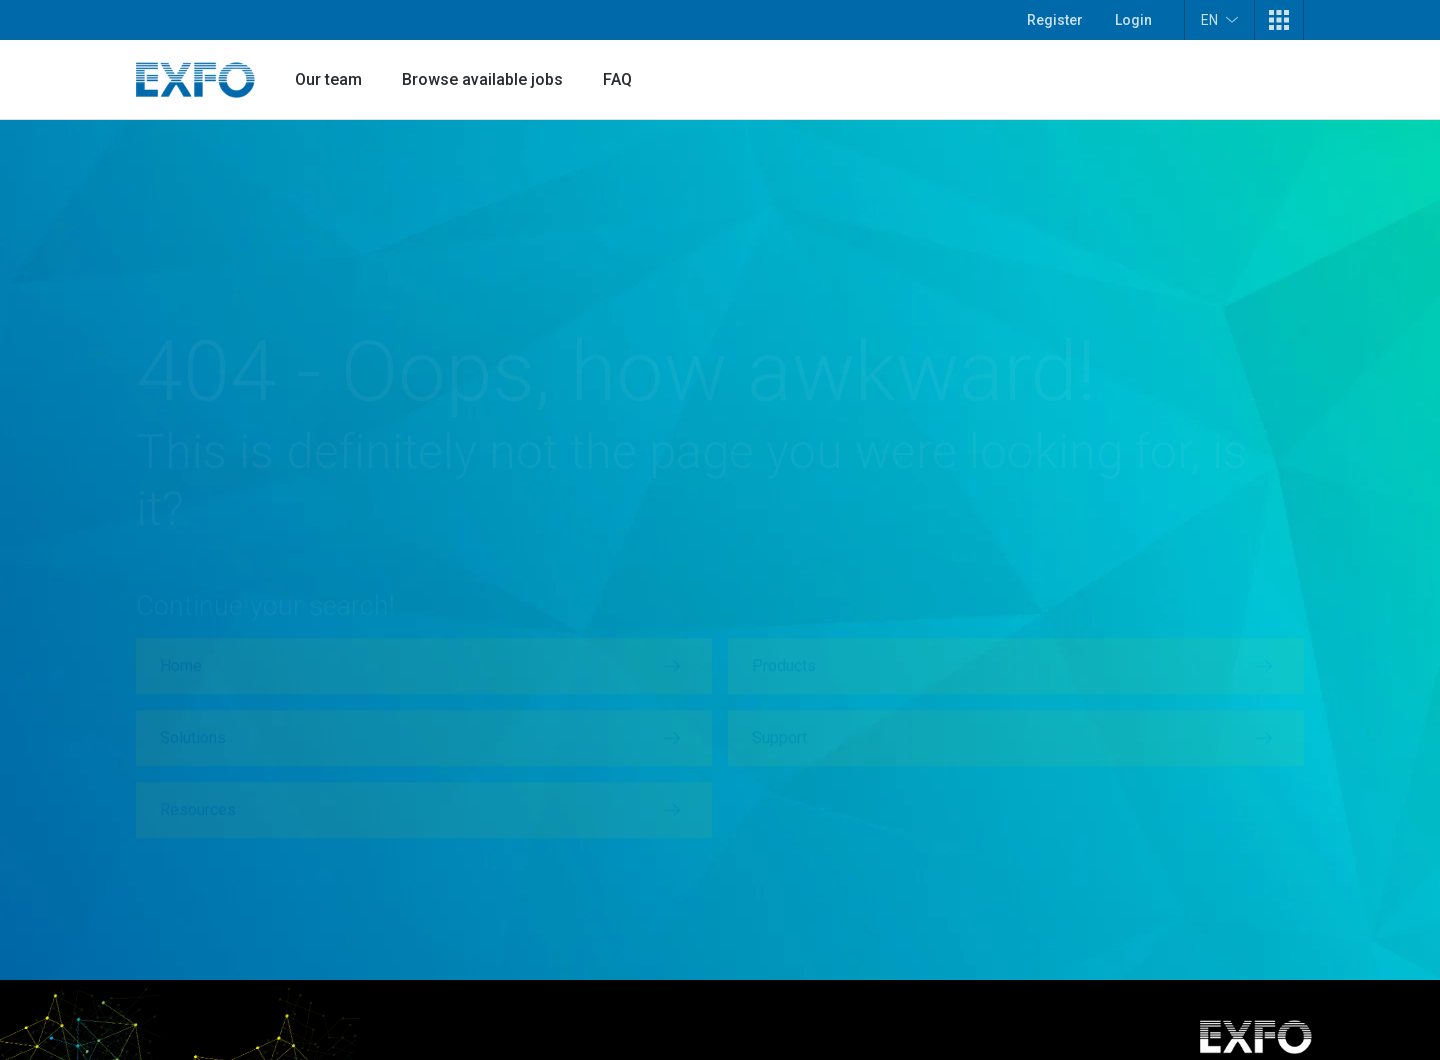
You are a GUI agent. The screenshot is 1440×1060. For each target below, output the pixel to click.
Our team (328, 79)
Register (1055, 20)
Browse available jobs (482, 79)
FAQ (617, 79)
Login (1133, 20)
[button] (1279, 20)
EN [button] (1219, 19)
